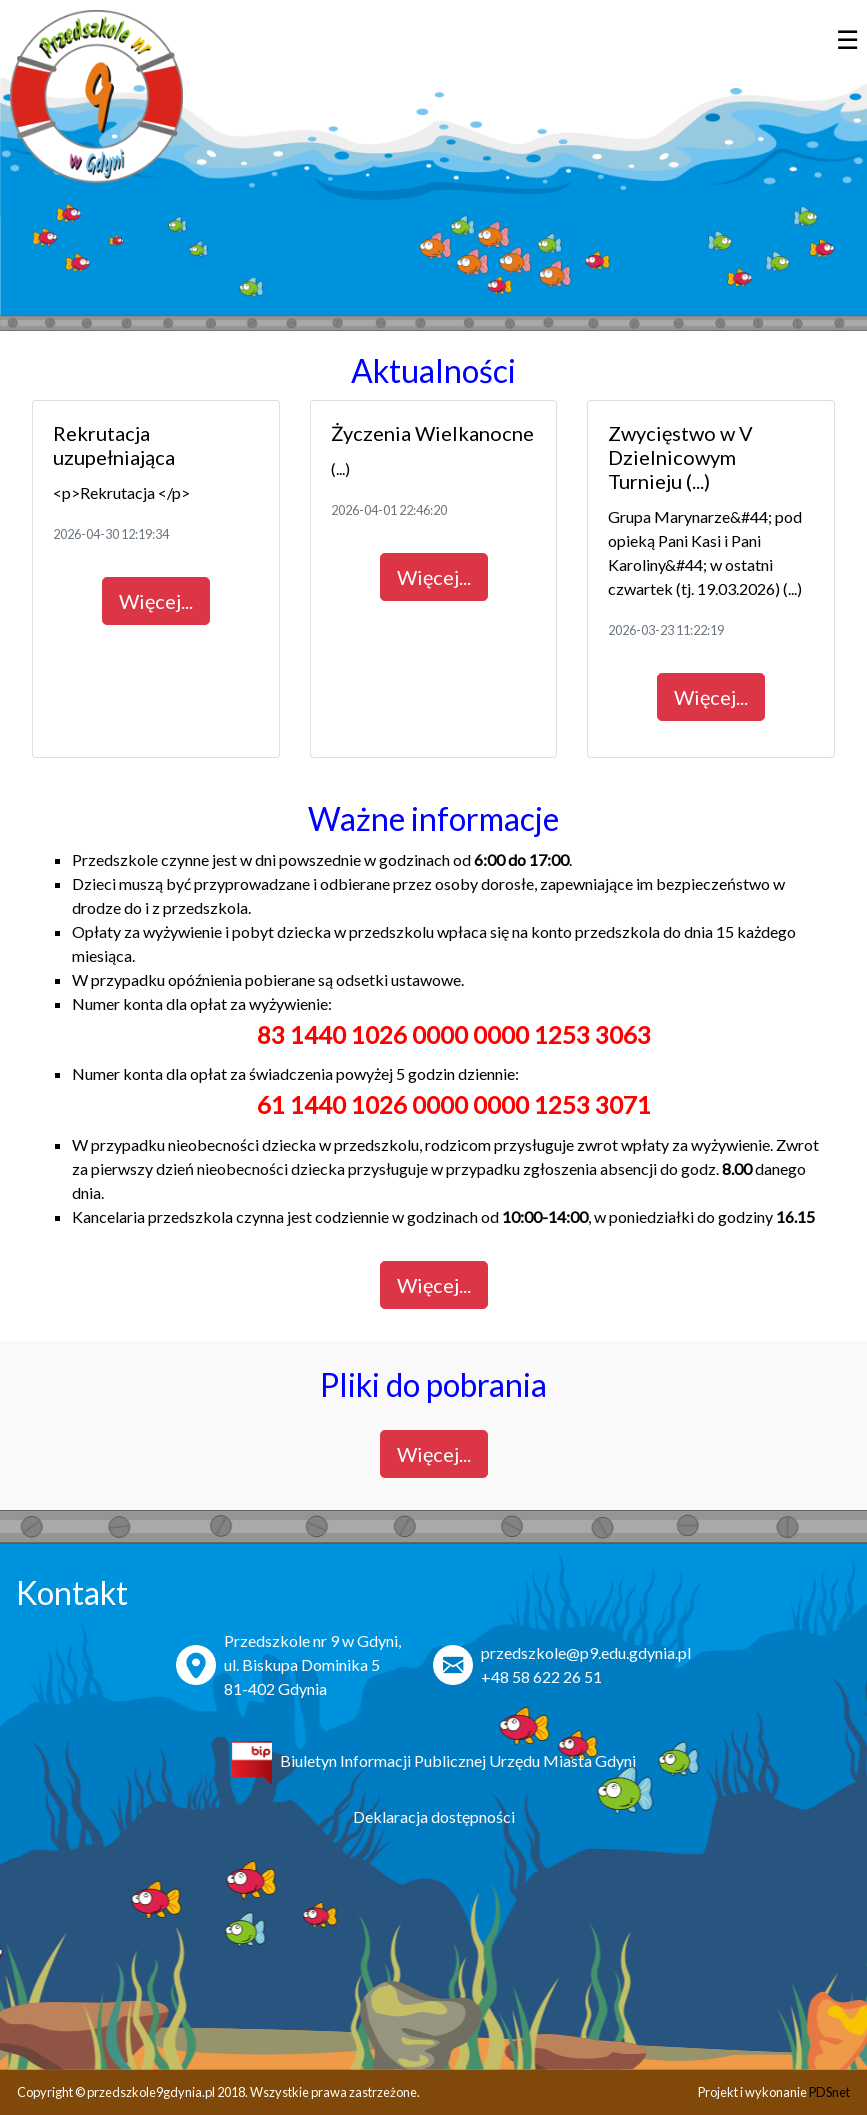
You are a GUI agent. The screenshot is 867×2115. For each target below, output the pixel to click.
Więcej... (156, 601)
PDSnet (829, 2092)
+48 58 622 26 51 (541, 1676)
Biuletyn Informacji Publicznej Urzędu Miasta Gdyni (458, 1760)
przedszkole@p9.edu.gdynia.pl (586, 1652)
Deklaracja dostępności (434, 1816)
